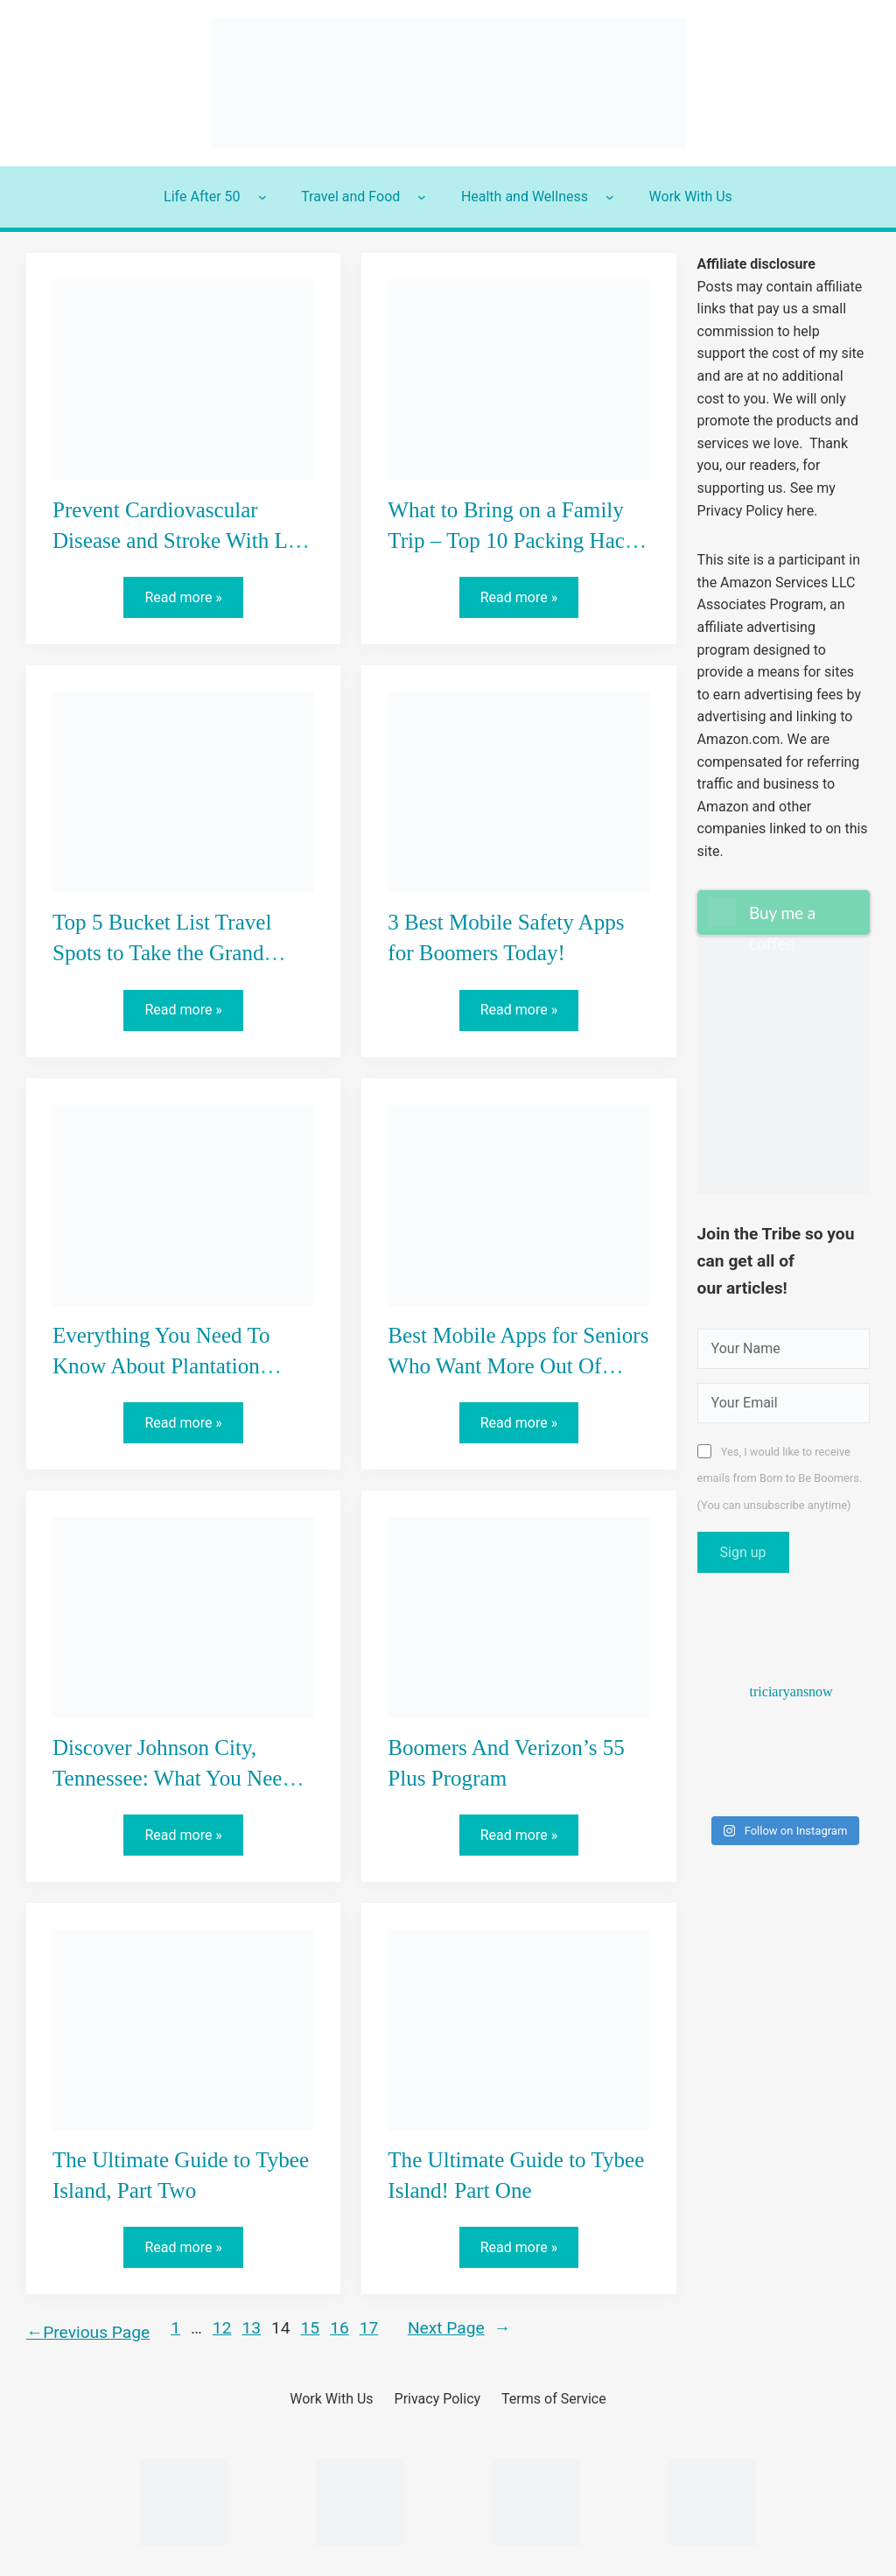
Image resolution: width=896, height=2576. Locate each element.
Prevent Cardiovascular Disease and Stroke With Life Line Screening (181, 540)
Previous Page (88, 2332)
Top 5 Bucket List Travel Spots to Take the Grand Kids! (161, 952)
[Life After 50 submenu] (262, 197)
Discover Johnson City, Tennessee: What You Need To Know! (172, 1778)
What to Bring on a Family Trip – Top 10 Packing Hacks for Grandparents (516, 540)
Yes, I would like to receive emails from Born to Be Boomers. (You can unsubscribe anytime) (780, 1478)
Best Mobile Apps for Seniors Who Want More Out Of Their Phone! (518, 1365)
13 (251, 2328)
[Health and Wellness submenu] (610, 197)
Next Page (459, 2328)
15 (310, 2328)
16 (339, 2328)
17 (369, 2328)
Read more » (189, 602)
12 (222, 2328)
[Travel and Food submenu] (421, 197)
